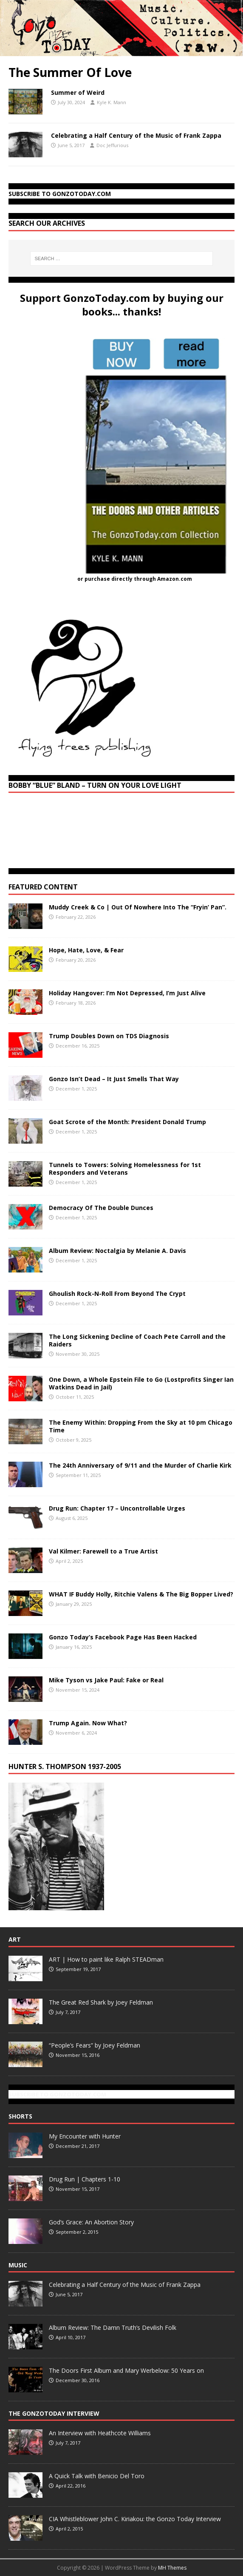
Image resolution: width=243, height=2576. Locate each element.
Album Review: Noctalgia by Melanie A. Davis (117, 1251)
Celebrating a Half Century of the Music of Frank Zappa (136, 135)
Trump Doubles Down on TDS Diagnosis (109, 1036)
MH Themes (172, 2567)
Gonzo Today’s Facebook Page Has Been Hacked (123, 1637)
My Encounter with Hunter (85, 2136)
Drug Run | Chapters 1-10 (84, 2179)
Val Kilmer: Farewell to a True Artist (103, 1551)
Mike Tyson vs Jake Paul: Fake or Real (106, 1680)
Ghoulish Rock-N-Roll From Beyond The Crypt (117, 1293)
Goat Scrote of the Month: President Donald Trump (127, 1122)
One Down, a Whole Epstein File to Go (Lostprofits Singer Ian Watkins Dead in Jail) (141, 1383)
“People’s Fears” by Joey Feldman (94, 2045)
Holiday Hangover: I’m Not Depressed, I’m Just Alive (127, 993)
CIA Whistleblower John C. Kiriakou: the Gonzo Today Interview (135, 2519)
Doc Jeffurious (112, 145)
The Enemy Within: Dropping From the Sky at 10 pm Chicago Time (140, 1426)
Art (14, 1939)
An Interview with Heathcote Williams (100, 2433)
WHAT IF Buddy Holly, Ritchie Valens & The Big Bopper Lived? (141, 1594)
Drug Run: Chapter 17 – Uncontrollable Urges (117, 1508)
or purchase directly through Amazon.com (134, 578)
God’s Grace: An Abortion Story (91, 2222)
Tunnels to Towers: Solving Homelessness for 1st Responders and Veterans (125, 1168)
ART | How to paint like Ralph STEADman (106, 1959)
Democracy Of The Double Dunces (101, 1208)
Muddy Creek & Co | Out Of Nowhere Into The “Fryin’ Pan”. (137, 907)
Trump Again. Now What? (88, 1723)
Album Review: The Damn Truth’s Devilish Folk (112, 2327)
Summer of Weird (78, 92)
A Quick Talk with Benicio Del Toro (96, 2476)
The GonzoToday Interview (53, 2413)
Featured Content (43, 887)
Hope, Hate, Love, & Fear (86, 950)
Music (17, 2265)
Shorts (20, 2116)
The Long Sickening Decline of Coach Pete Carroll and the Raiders (137, 1340)
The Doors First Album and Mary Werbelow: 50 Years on (126, 2370)
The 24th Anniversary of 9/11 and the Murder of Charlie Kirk (140, 1465)
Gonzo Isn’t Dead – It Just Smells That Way (114, 1079)
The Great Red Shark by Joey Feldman (101, 2002)
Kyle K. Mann (111, 102)
